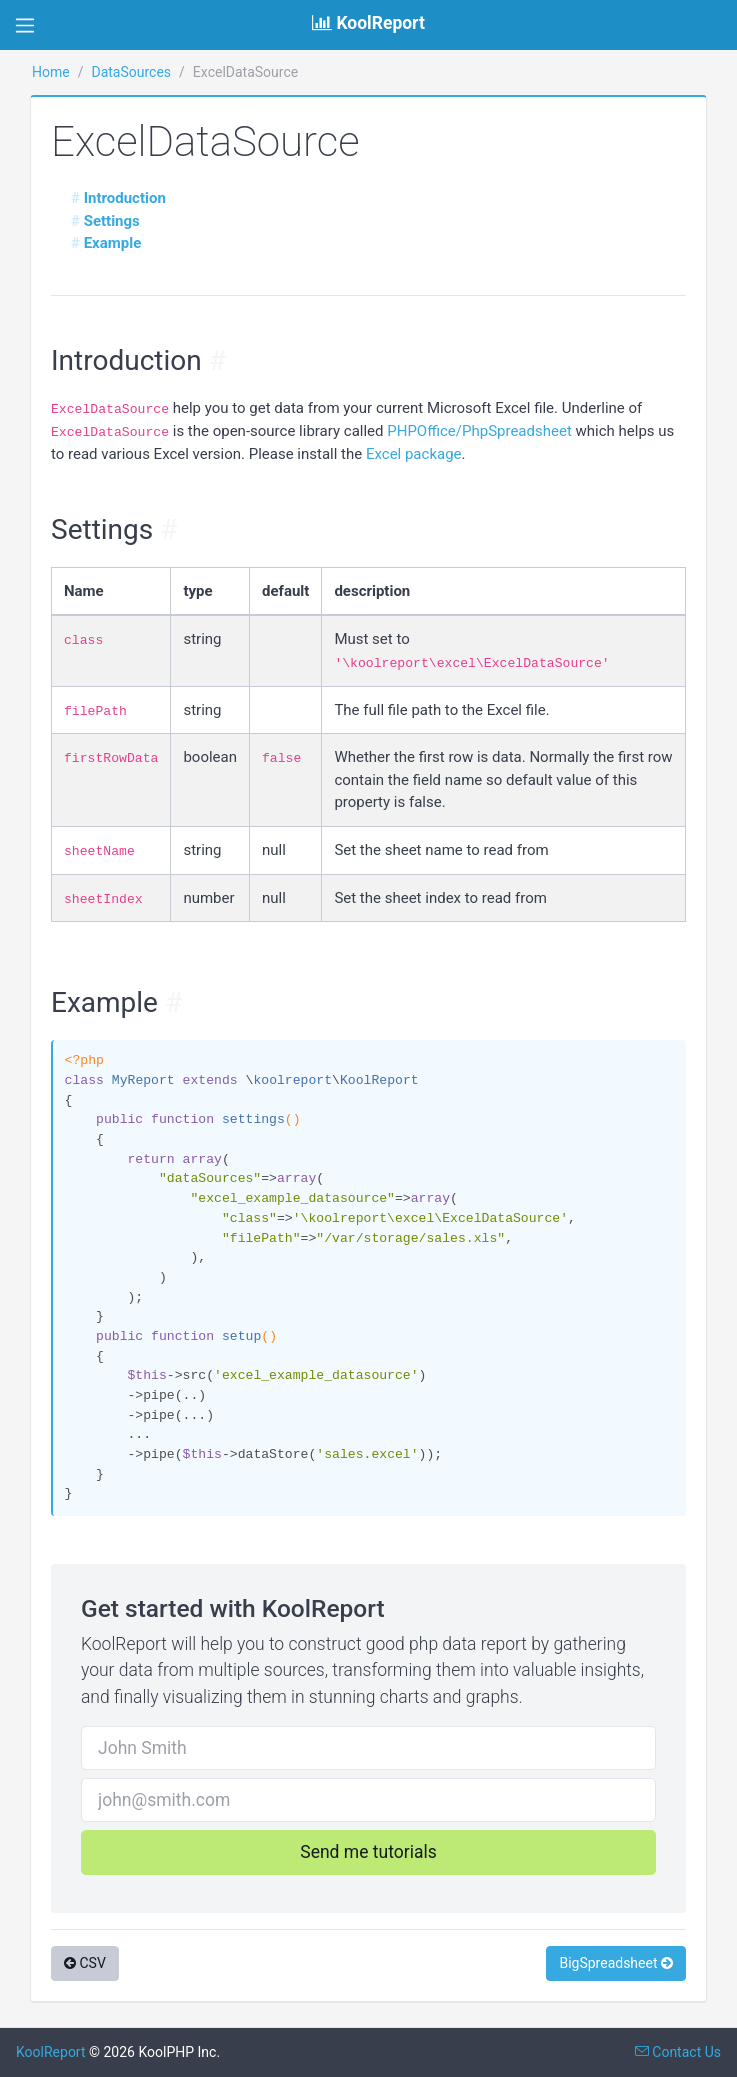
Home (51, 72)
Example (113, 243)
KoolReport (51, 2052)
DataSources (131, 72)
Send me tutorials (368, 1852)
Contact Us (678, 2052)
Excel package (414, 454)
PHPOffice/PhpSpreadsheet (479, 431)
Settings (112, 221)
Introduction (125, 198)
